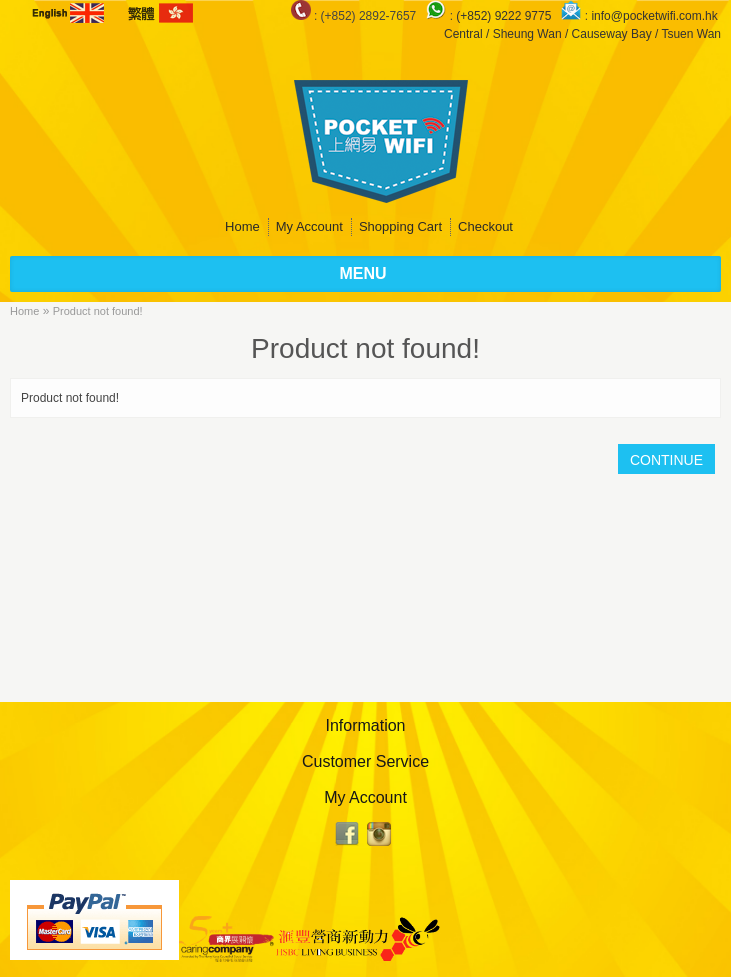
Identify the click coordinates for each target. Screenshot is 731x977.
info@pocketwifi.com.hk (654, 16)
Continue (666, 460)
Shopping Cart (400, 226)
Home (242, 226)
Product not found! (98, 311)
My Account (309, 226)
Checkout (485, 226)
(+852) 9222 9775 (505, 16)
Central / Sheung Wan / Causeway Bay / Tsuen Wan (582, 34)
